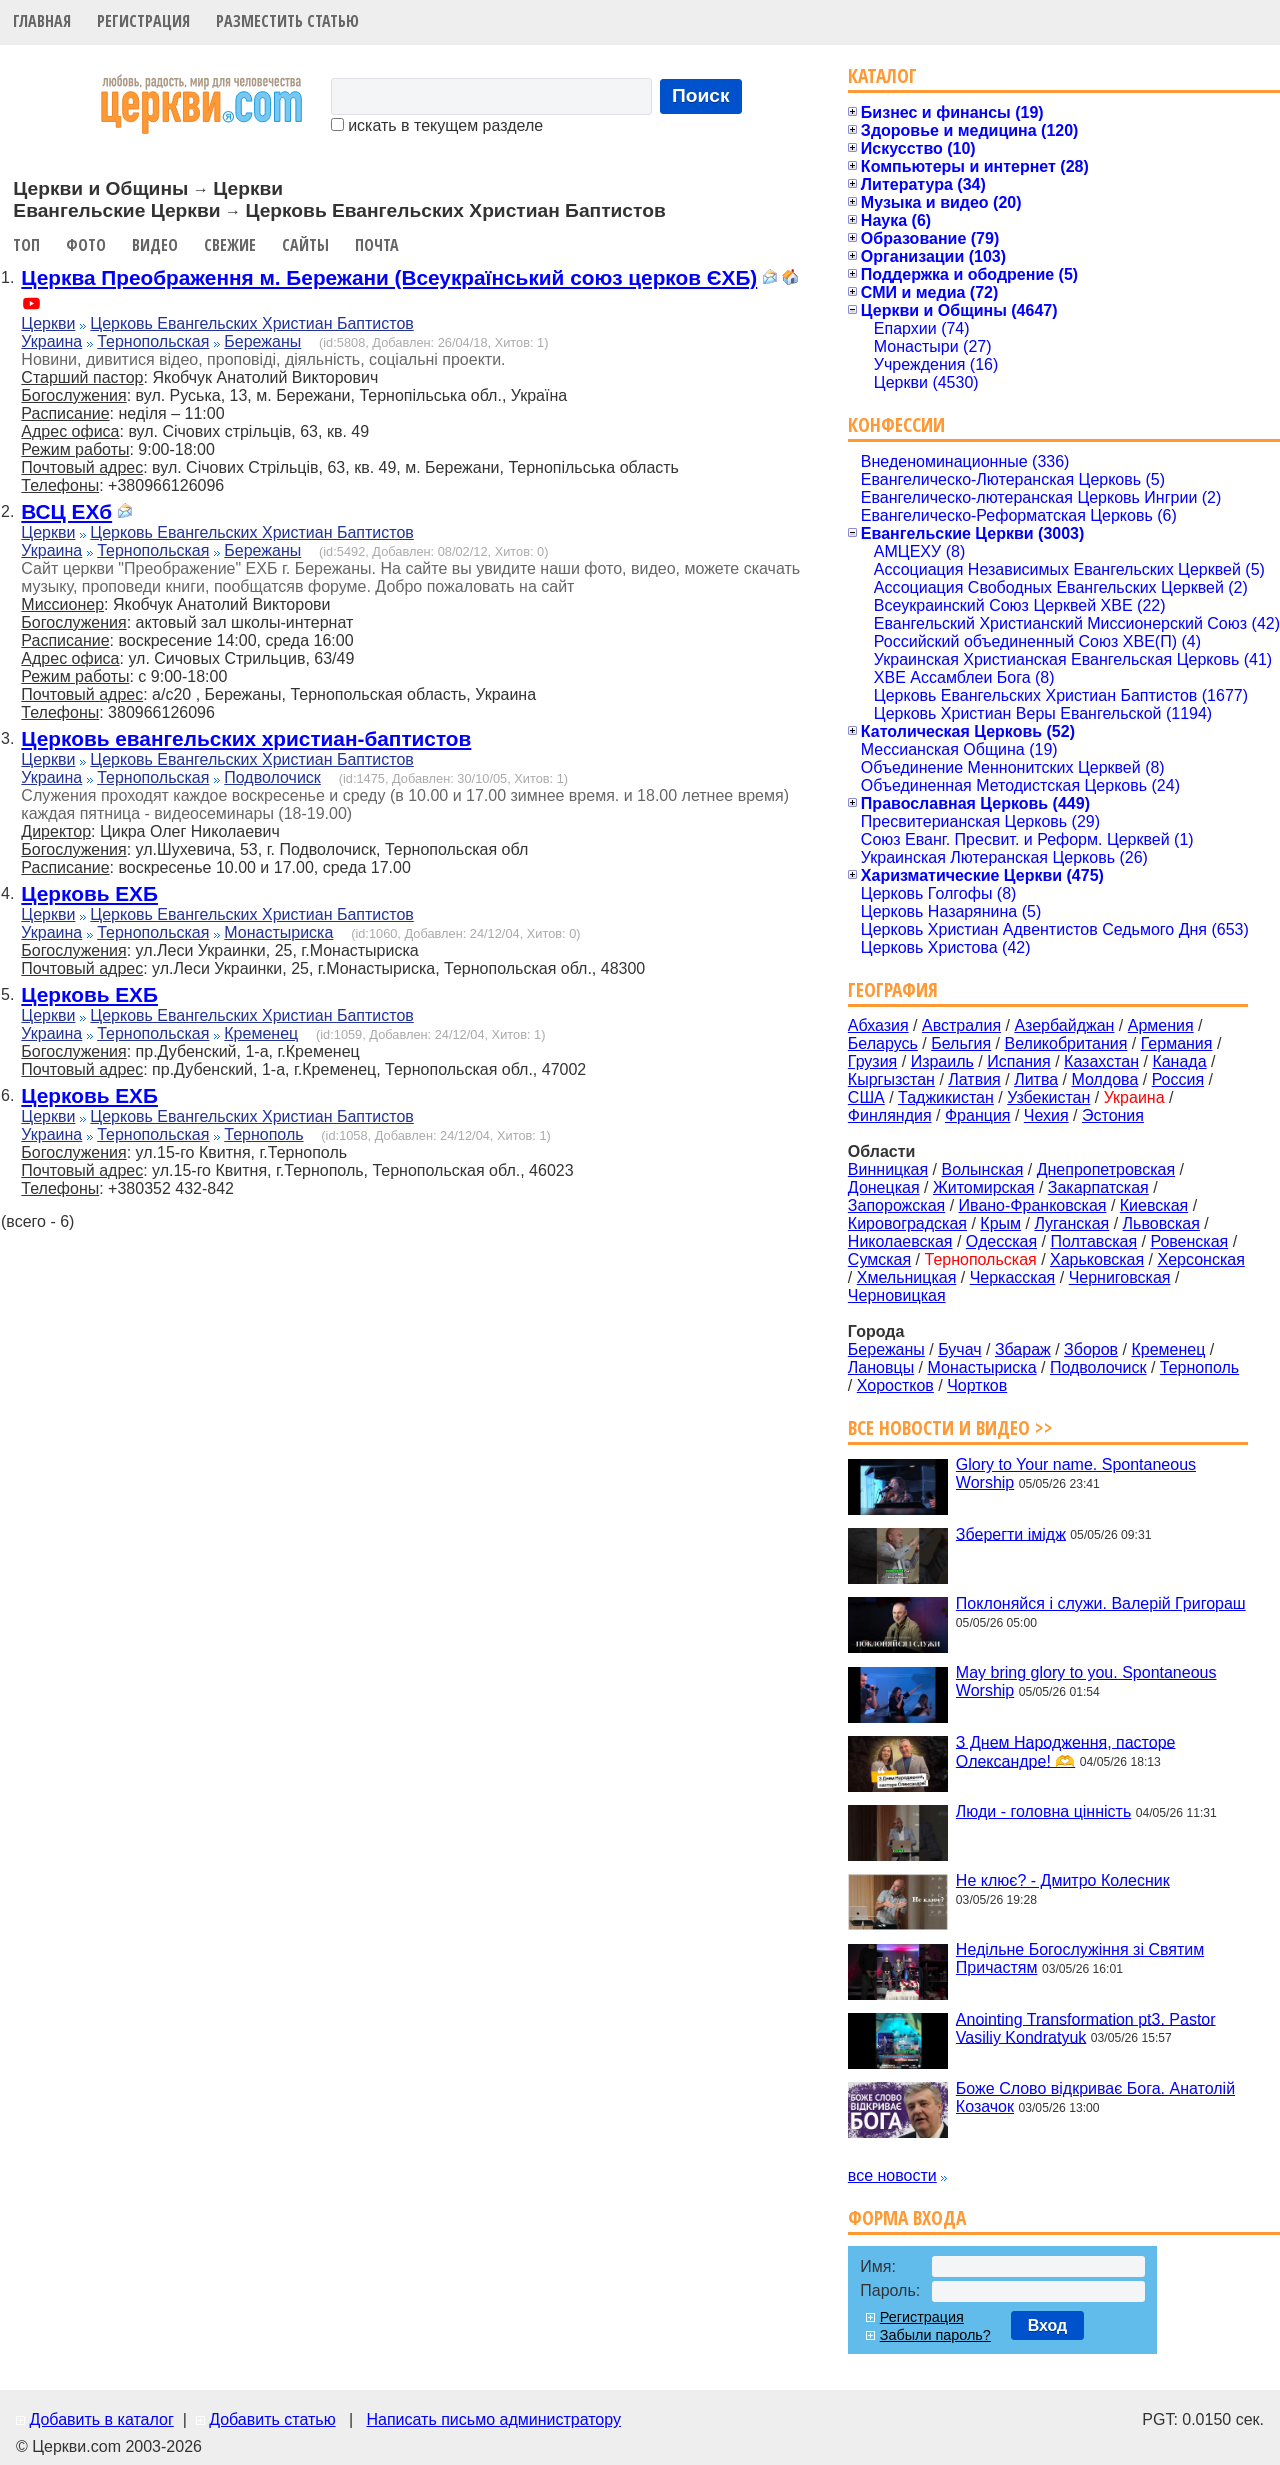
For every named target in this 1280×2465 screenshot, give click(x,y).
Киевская (1154, 1205)
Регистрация (143, 21)
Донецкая (884, 1187)
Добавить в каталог (101, 2419)
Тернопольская (153, 341)
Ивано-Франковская (1033, 1205)
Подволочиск (272, 777)
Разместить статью (287, 21)
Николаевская (900, 1241)
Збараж (1023, 1349)
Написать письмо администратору (493, 2419)
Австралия (961, 1025)
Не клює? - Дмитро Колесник (1063, 1880)
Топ (26, 245)
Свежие (230, 245)
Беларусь (883, 1043)
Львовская (1161, 1223)
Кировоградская (907, 1223)
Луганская (1071, 1223)
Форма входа (907, 2217)
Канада (1179, 1061)
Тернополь (263, 1134)
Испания (1019, 1061)
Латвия (974, 1079)
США (866, 1097)
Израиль (942, 1061)
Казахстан (1101, 1061)
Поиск (701, 95)
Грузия (872, 1061)
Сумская (879, 1259)
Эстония (1113, 1115)
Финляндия (890, 1115)
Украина (51, 341)
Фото (86, 245)
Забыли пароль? (935, 2335)
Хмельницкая (907, 1277)
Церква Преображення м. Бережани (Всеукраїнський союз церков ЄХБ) (389, 277)
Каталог (882, 75)
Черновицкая (897, 1295)
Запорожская (896, 1205)
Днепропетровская (1106, 1169)
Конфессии (896, 424)
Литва (1036, 1079)
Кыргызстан (891, 1079)
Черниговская (1120, 1277)
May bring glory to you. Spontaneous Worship (1086, 1681)
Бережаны (262, 341)
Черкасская (1013, 1277)
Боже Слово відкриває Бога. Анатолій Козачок (1095, 2097)
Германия (1177, 1043)
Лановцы (881, 1367)
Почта (377, 245)
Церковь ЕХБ (89, 893)
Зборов (1091, 1349)
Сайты (305, 245)
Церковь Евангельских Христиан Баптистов (251, 323)
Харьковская (1097, 1259)
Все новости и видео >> (950, 1427)
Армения (1161, 1025)
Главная (42, 21)
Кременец (261, 1033)
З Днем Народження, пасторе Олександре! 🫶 (1066, 1751)
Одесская (1001, 1241)
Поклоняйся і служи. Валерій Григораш (1101, 1603)
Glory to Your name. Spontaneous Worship (1076, 1473)
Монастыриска (278, 932)
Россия (1178, 1079)
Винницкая (888, 1169)
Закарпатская (1098, 1187)
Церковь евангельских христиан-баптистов (246, 738)
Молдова (1104, 1079)
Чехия (1046, 1115)
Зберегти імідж (1011, 1533)
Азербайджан (1064, 1025)
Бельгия (961, 1043)
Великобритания (1066, 1043)
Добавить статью (272, 2419)
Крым (1000, 1223)
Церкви (48, 323)
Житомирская (984, 1187)
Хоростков (895, 1385)
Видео (155, 245)
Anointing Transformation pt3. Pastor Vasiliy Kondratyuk (1086, 2027)
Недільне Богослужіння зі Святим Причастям (1080, 1958)
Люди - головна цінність (1043, 1811)
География (893, 989)
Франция (978, 1115)
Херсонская (1201, 1259)
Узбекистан (1048, 1097)
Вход (1048, 2325)
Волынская (983, 1169)
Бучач (959, 1349)
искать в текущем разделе (437, 125)
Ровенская (1189, 1241)
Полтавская (1093, 1241)
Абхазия (878, 1025)
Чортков (977, 1385)
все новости (892, 2175)
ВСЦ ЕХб (66, 511)
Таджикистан (946, 1097)
